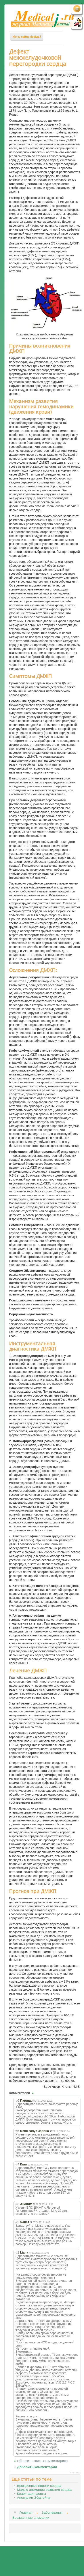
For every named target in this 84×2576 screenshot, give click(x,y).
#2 (17, 2222)
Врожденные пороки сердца (39, 2485)
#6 (17, 2100)
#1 (17, 2252)
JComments (75, 2472)
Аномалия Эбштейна (33, 2497)
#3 (17, 2204)
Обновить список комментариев (42, 2461)
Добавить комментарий (37, 2467)
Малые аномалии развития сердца (44, 2489)
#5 (17, 2131)
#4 (17, 2164)
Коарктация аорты (31, 2493)
